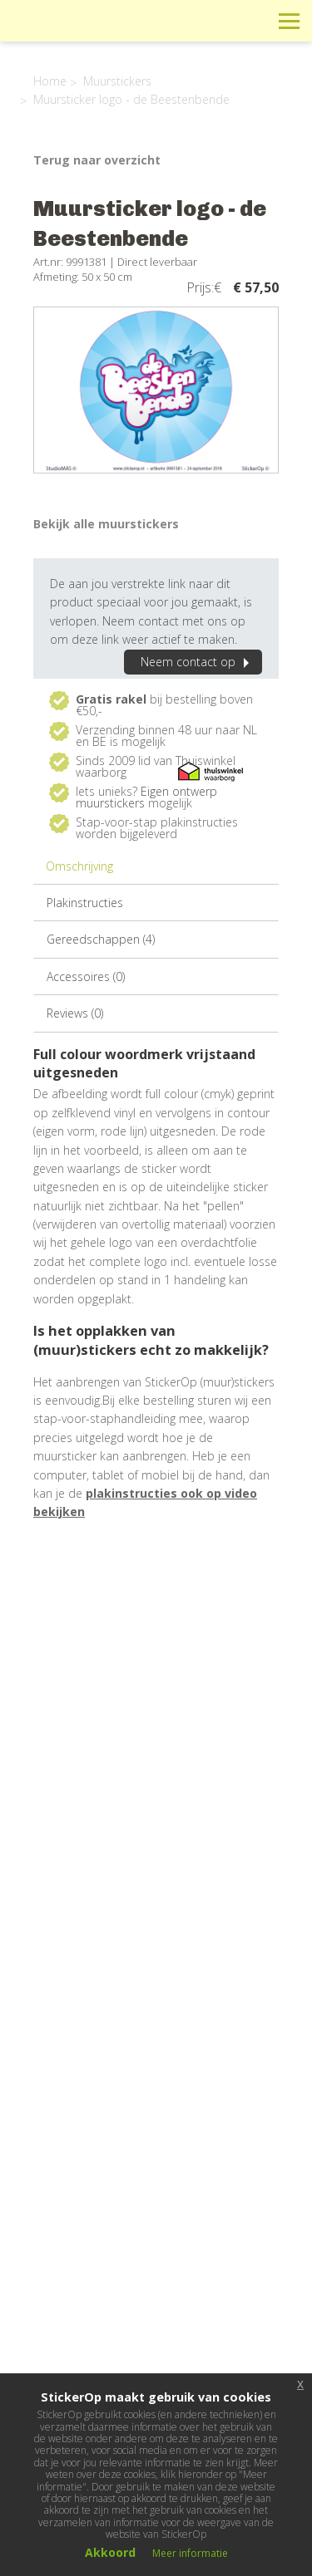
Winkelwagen (214, 20)
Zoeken (251, 20)
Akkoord (110, 2552)
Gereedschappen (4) (101, 939)
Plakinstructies (85, 902)
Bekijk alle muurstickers (106, 524)
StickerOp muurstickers (71, 33)
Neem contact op (197, 662)
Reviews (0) (75, 1013)
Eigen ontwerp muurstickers (146, 797)
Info (176, 20)
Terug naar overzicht (97, 160)
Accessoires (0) (86, 976)
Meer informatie (190, 2553)
